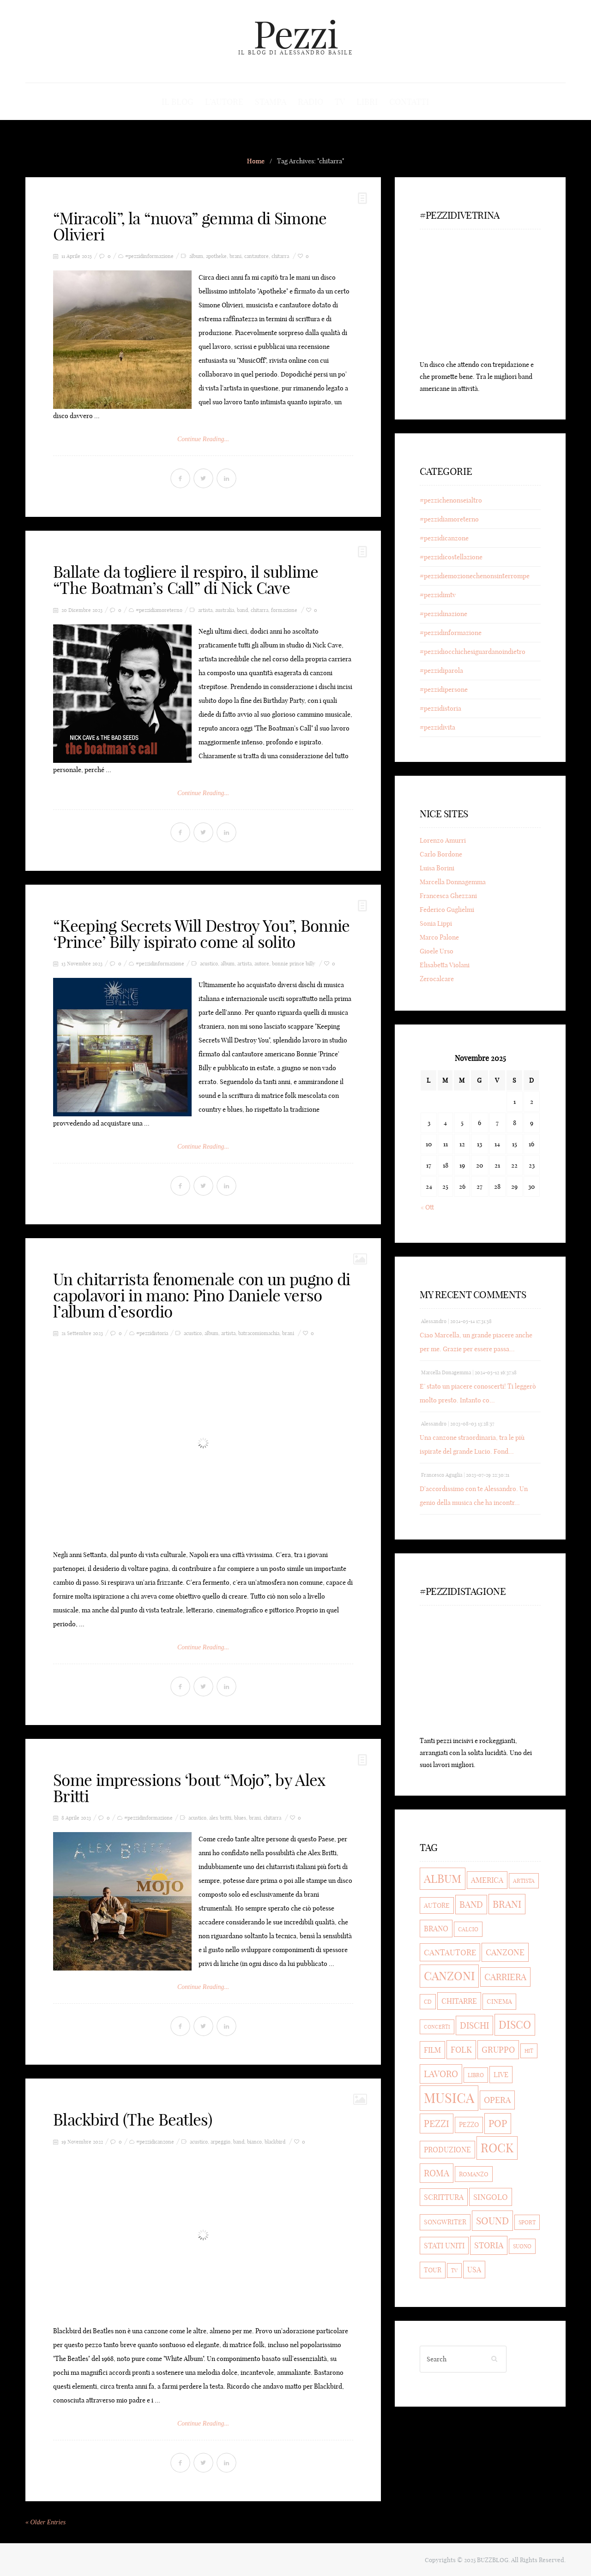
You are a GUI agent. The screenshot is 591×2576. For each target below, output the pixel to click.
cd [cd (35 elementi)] (428, 2002)
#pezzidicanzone (155, 2142)
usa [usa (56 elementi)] (474, 2270)
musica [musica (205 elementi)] (449, 2098)
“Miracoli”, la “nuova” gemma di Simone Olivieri (189, 227)
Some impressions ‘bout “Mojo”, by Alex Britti (189, 1788)
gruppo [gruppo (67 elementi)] (498, 2050)
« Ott (427, 1208)
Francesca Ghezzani (448, 896)
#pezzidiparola (441, 671)
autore (261, 964)
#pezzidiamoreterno (159, 610)
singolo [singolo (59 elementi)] (490, 2197)
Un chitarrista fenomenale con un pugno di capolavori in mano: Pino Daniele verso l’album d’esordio (201, 1295)
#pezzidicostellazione (451, 557)
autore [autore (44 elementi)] (437, 1906)
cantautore (256, 257)
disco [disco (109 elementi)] (515, 2025)
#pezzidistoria (152, 1333)
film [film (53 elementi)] (432, 2050)
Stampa (271, 101)
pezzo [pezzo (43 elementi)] (469, 2125)
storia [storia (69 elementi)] (488, 2246)
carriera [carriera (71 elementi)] (505, 1977)
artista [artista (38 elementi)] (524, 1881)
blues (240, 1818)
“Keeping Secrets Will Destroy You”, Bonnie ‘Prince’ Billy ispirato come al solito (201, 934)
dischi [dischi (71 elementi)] (474, 2025)
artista (205, 610)
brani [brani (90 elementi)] (507, 1905)
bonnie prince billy (293, 964)
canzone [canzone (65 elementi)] (505, 1952)
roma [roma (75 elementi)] (436, 2173)
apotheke (216, 257)
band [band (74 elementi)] (471, 1905)
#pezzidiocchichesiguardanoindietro (472, 652)
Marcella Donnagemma (453, 882)
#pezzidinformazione (149, 257)
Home (256, 161)
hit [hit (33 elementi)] (529, 2051)
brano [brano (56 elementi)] (436, 1929)
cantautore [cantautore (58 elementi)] (450, 1953)
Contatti (408, 101)
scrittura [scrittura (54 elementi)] (444, 2197)
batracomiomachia (258, 1333)
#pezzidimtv (438, 595)
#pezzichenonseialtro (451, 501)
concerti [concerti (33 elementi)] (437, 2027)
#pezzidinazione (443, 614)
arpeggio (220, 2142)
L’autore (225, 101)
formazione (284, 610)
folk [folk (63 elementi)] (461, 2050)
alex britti (220, 1818)
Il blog (179, 101)
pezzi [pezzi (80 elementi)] (436, 2124)
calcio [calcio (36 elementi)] (468, 1929)
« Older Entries (45, 2522)
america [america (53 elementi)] (487, 1880)
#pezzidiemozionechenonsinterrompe (475, 576)
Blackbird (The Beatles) (132, 2120)
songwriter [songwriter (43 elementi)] (445, 2223)
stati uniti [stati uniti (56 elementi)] (444, 2246)
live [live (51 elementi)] (501, 2075)
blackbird (275, 2142)
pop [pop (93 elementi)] (497, 2124)
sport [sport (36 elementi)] (527, 2222)
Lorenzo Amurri (443, 841)
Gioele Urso (436, 951)
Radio (310, 101)
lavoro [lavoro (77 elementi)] (441, 2074)
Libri (366, 101)
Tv (339, 101)
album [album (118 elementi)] (442, 1879)
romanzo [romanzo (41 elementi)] (473, 2174)
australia (224, 610)
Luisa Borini (437, 868)
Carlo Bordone (441, 855)
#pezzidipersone (444, 690)
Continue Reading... (203, 439)
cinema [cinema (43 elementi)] (499, 2002)
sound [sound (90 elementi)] (492, 2221)
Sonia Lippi (436, 924)
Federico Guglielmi (447, 910)
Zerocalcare (437, 979)
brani (235, 257)
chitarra (280, 257)
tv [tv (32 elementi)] (454, 2271)
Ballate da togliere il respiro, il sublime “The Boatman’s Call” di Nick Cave (186, 580)
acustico (209, 964)
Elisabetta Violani (445, 965)
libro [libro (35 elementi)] (476, 2075)
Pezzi (295, 34)
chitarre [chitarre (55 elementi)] (459, 2001)
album (196, 257)
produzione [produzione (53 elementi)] (447, 2150)
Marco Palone (439, 938)
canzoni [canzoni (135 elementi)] (449, 1976)
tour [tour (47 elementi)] (432, 2270)
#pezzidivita (437, 728)
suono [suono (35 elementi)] (522, 2246)
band (242, 610)
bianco (254, 2142)
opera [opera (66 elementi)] (497, 2100)
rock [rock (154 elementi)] (497, 2148)
